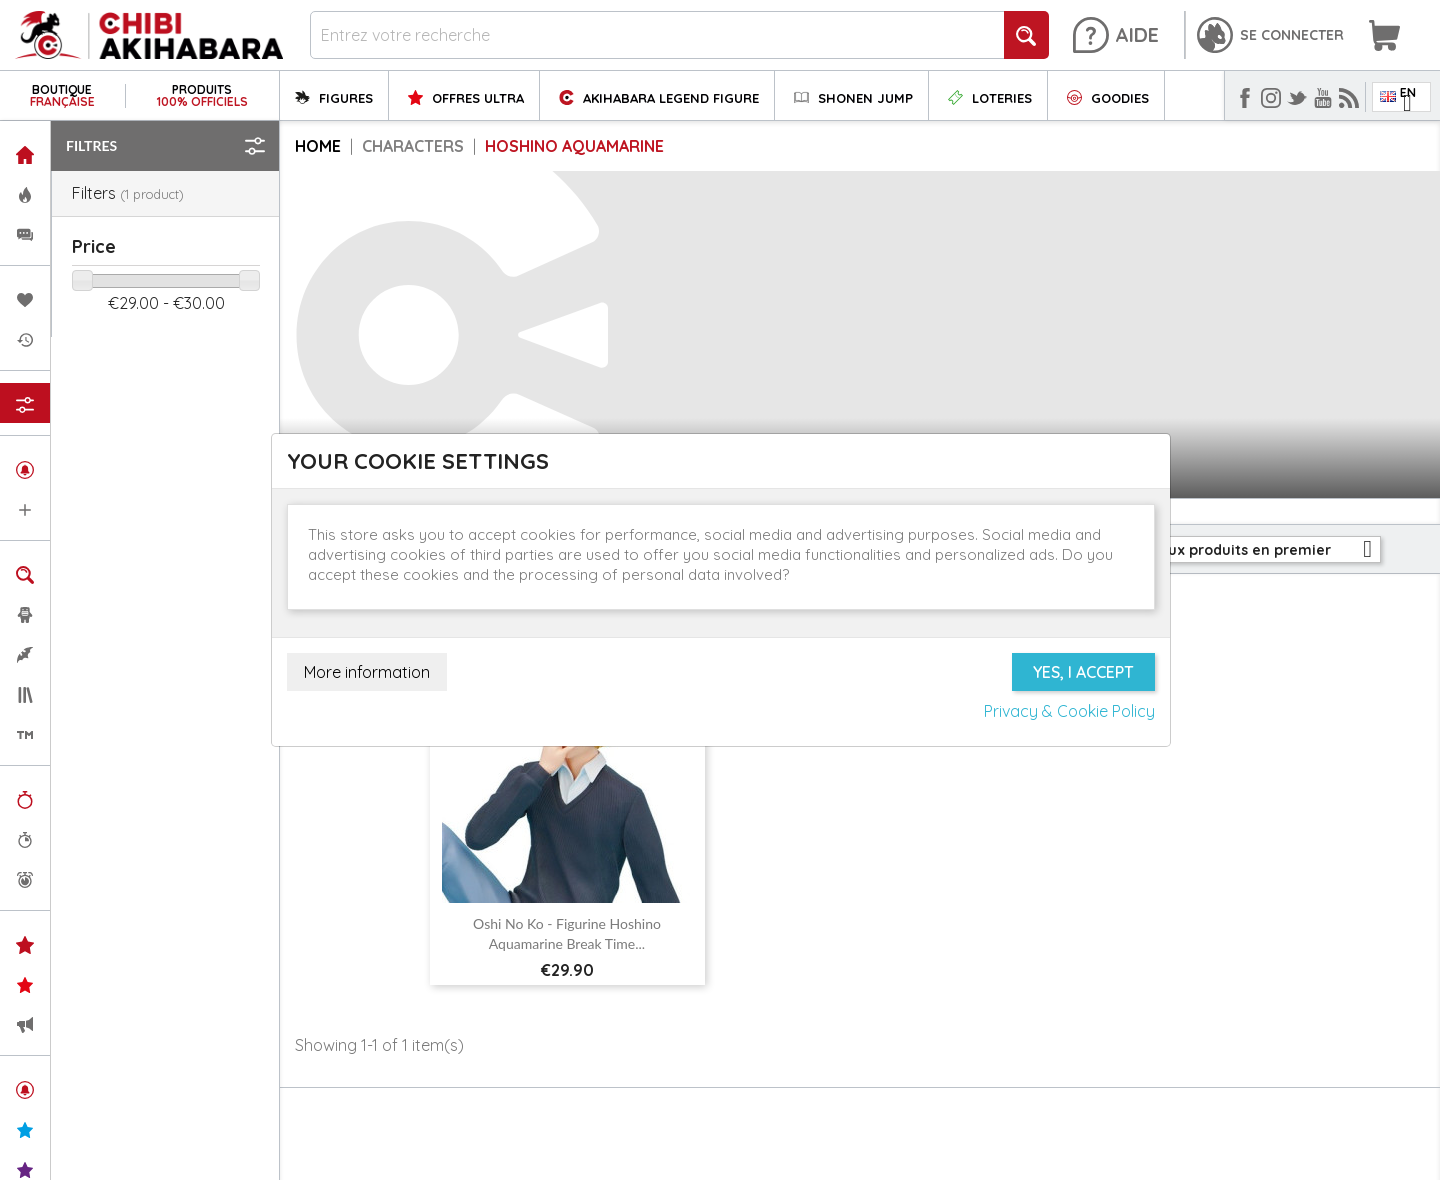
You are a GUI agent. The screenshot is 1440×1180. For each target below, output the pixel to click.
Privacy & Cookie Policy (1069, 711)
